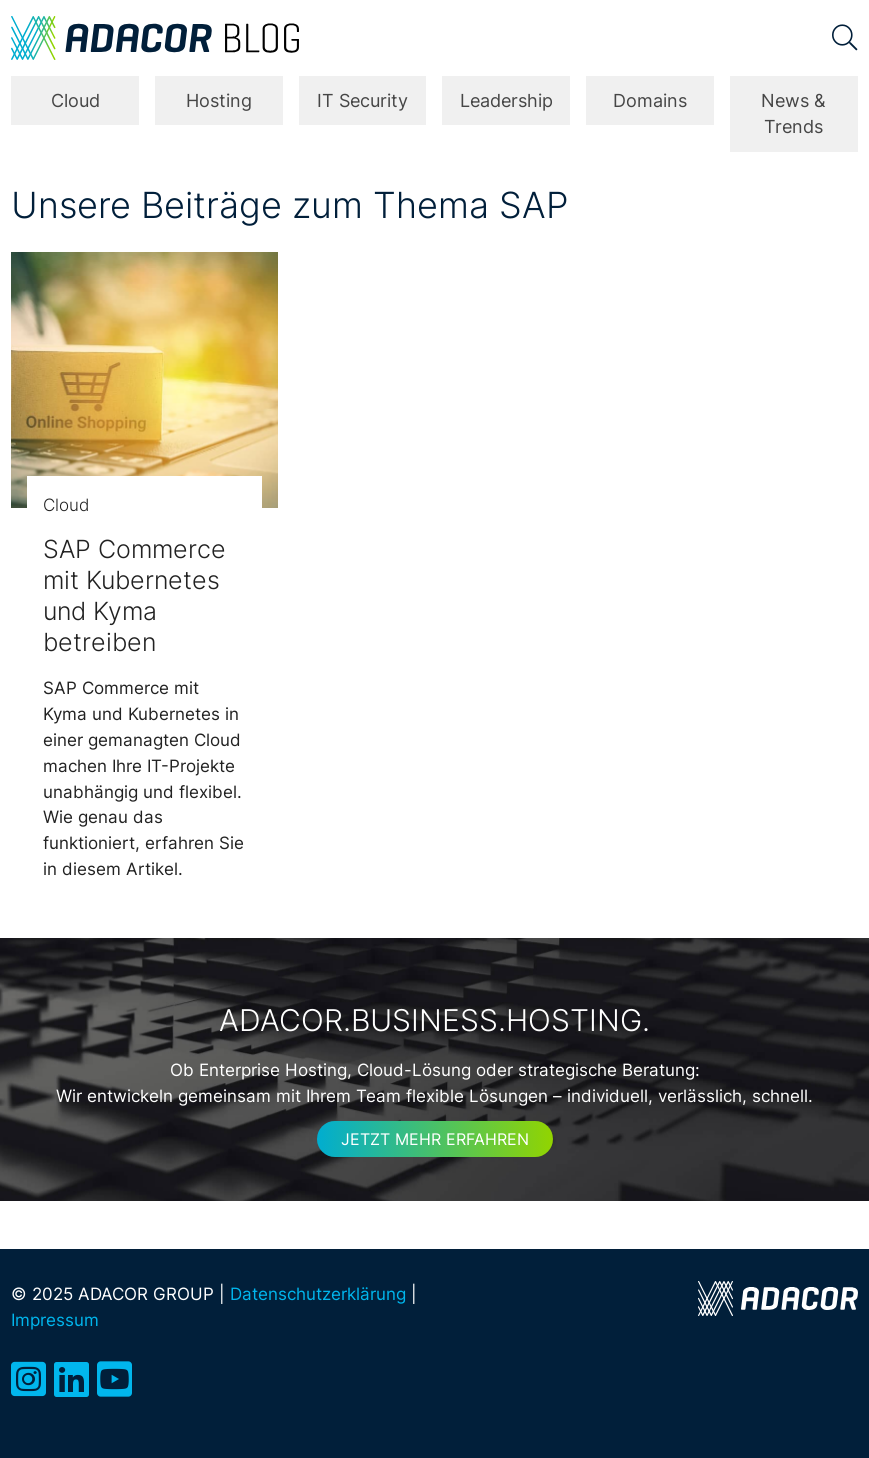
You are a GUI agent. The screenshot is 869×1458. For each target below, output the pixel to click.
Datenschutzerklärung (318, 1293)
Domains (650, 100)
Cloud (75, 100)
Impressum (55, 1319)
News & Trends (793, 113)
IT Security (362, 100)
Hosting (219, 100)
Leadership (506, 100)
